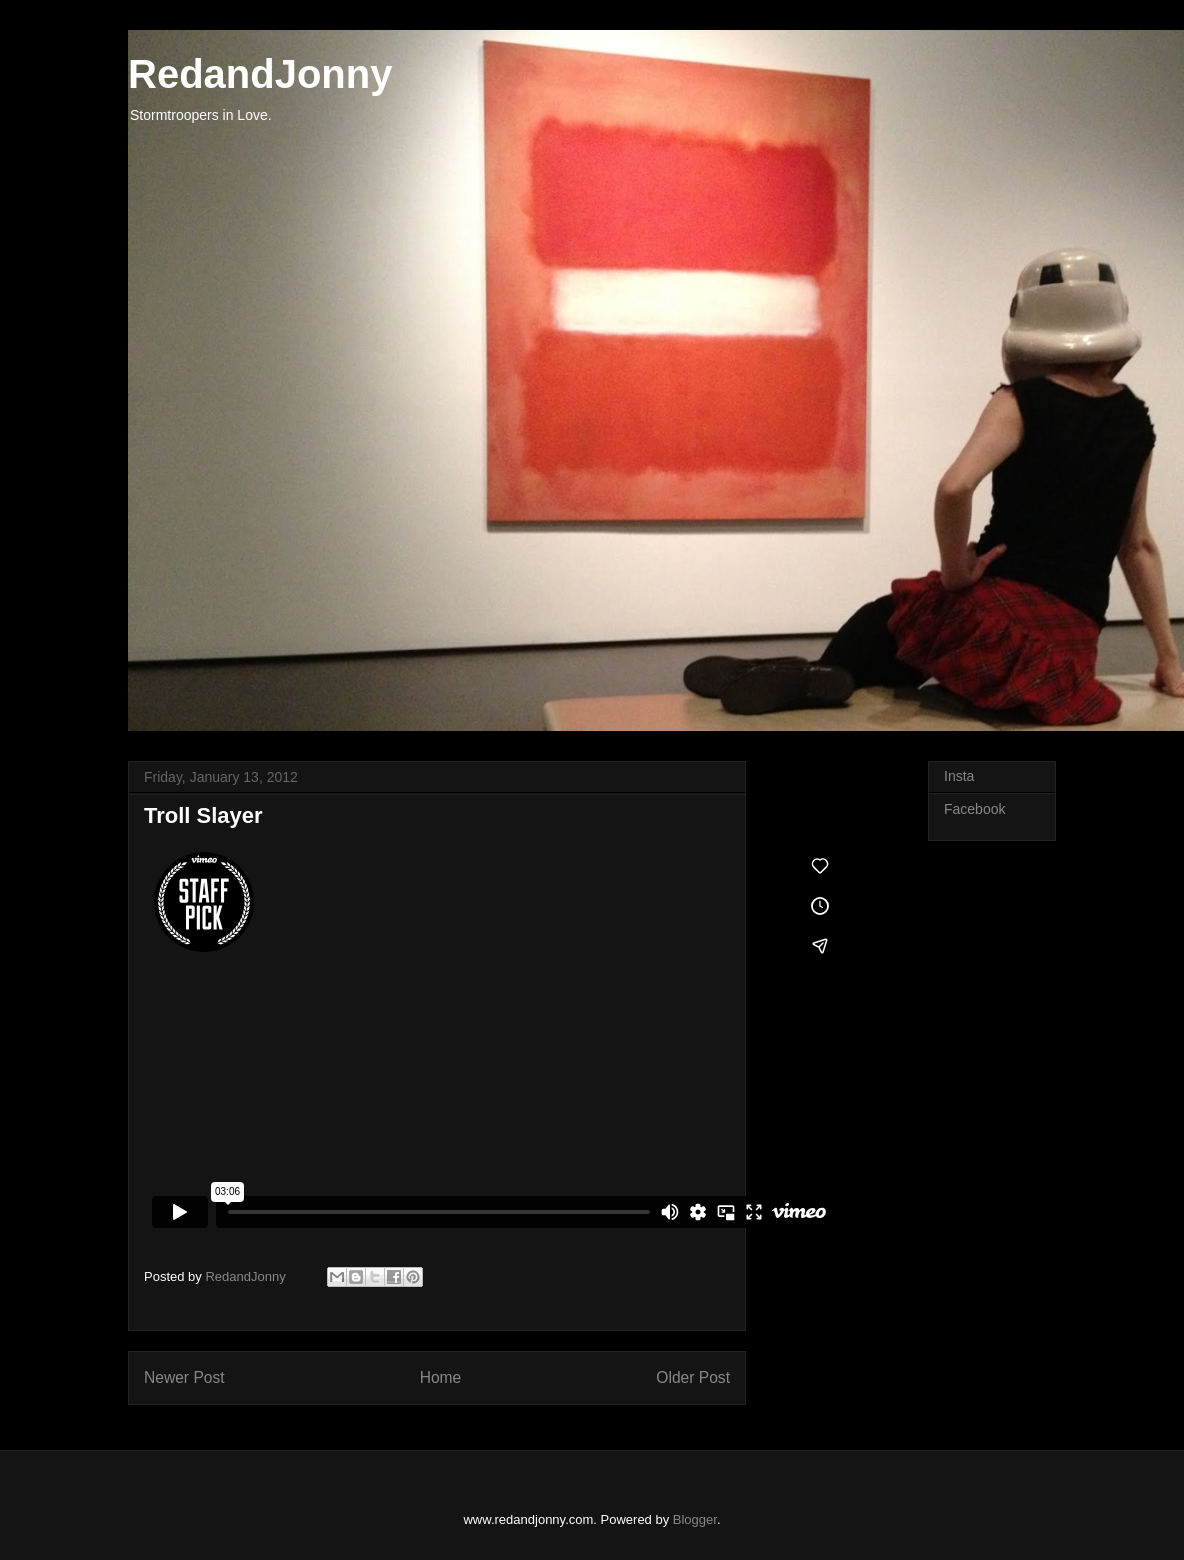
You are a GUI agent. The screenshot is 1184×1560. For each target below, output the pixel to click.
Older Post (693, 1377)
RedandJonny (260, 74)
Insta (959, 776)
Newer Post (184, 1377)
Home (441, 1377)
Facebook (974, 809)
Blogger (695, 1519)
